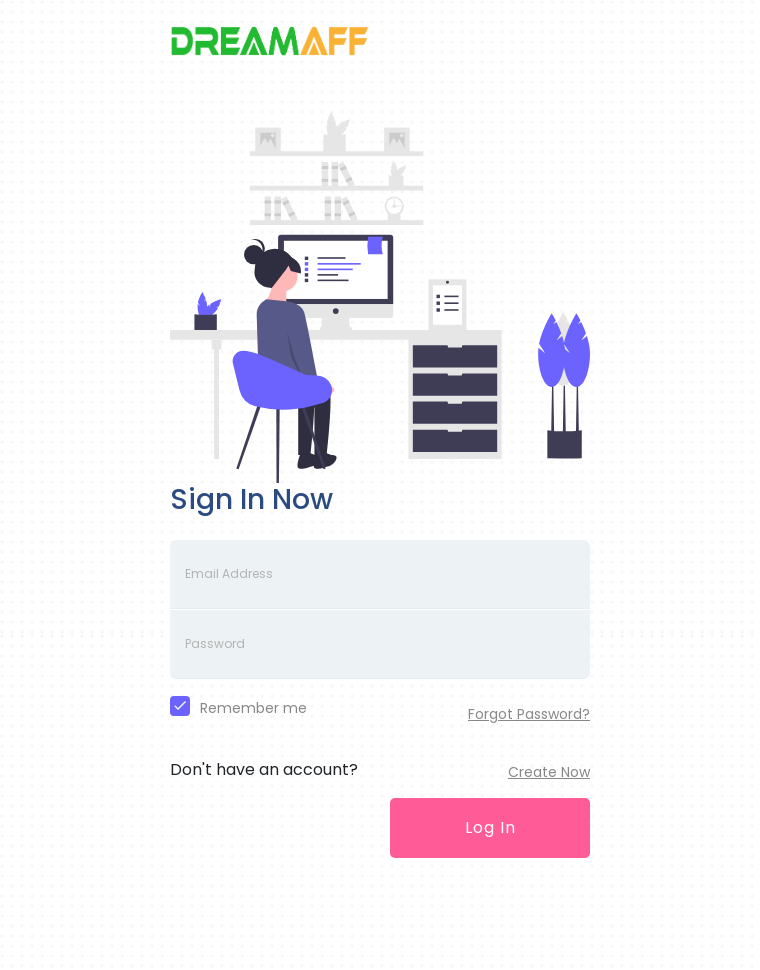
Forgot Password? (529, 714)
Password (215, 643)
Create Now (549, 772)
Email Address (229, 573)
